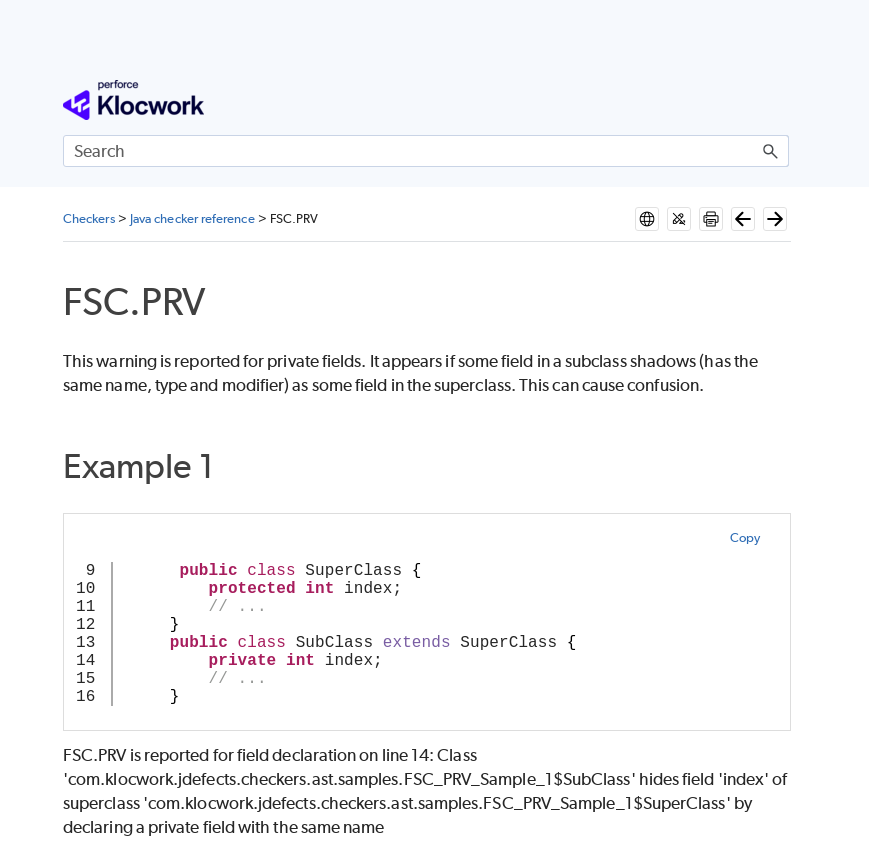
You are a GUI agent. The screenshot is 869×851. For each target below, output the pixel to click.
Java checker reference (192, 218)
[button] (771, 151)
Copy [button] (745, 537)
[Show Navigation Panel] (778, 100)
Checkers (89, 218)
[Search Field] (426, 151)
